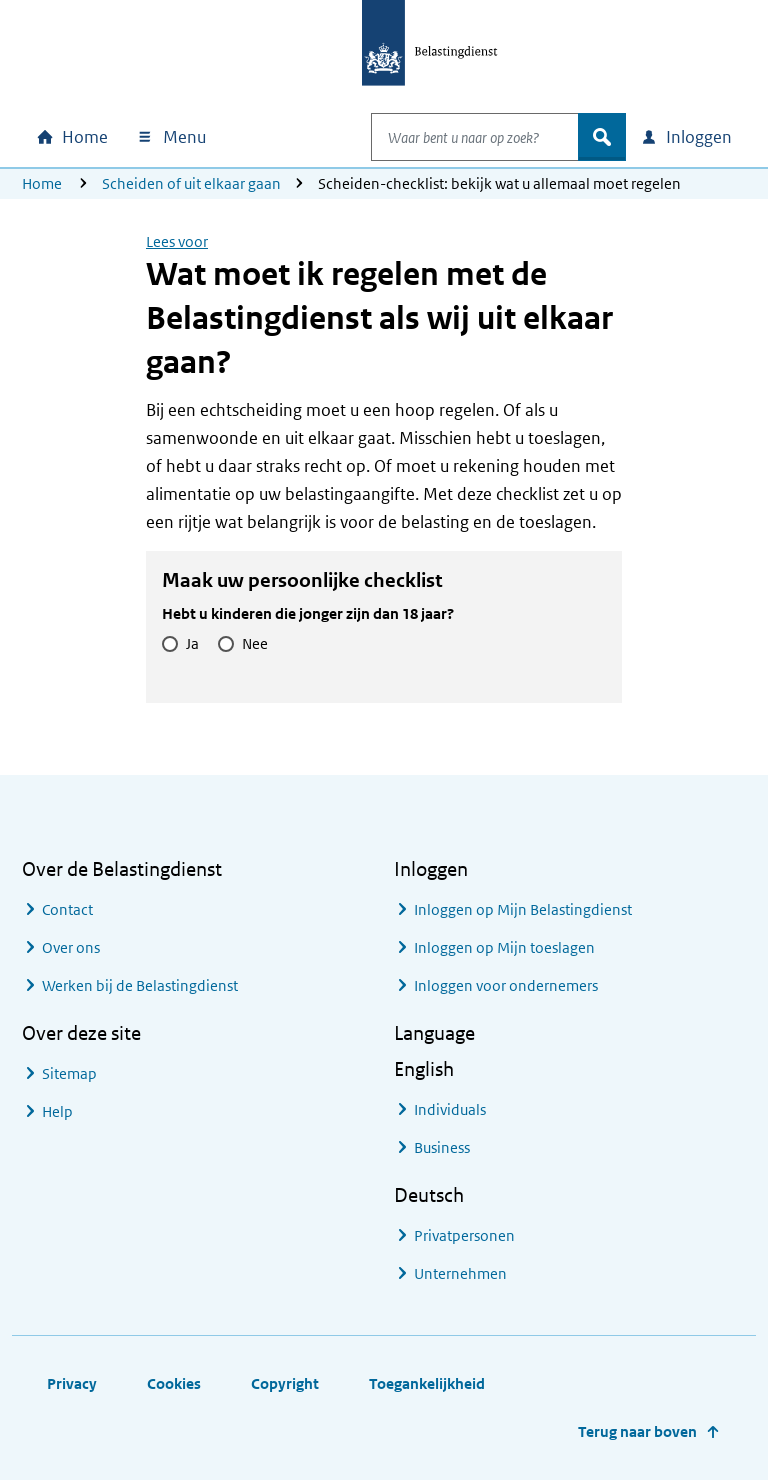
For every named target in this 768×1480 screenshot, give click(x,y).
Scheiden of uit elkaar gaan (191, 183)
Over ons (71, 947)
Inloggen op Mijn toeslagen (504, 947)
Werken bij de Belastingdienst (140, 985)
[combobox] (454, 137)
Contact (67, 909)
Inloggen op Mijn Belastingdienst (523, 909)
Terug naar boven (637, 1431)
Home (42, 183)
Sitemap (69, 1073)
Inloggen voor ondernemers (506, 985)
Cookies (174, 1383)
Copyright (285, 1383)
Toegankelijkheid (427, 1383)
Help (57, 1111)
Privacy (72, 1383)
